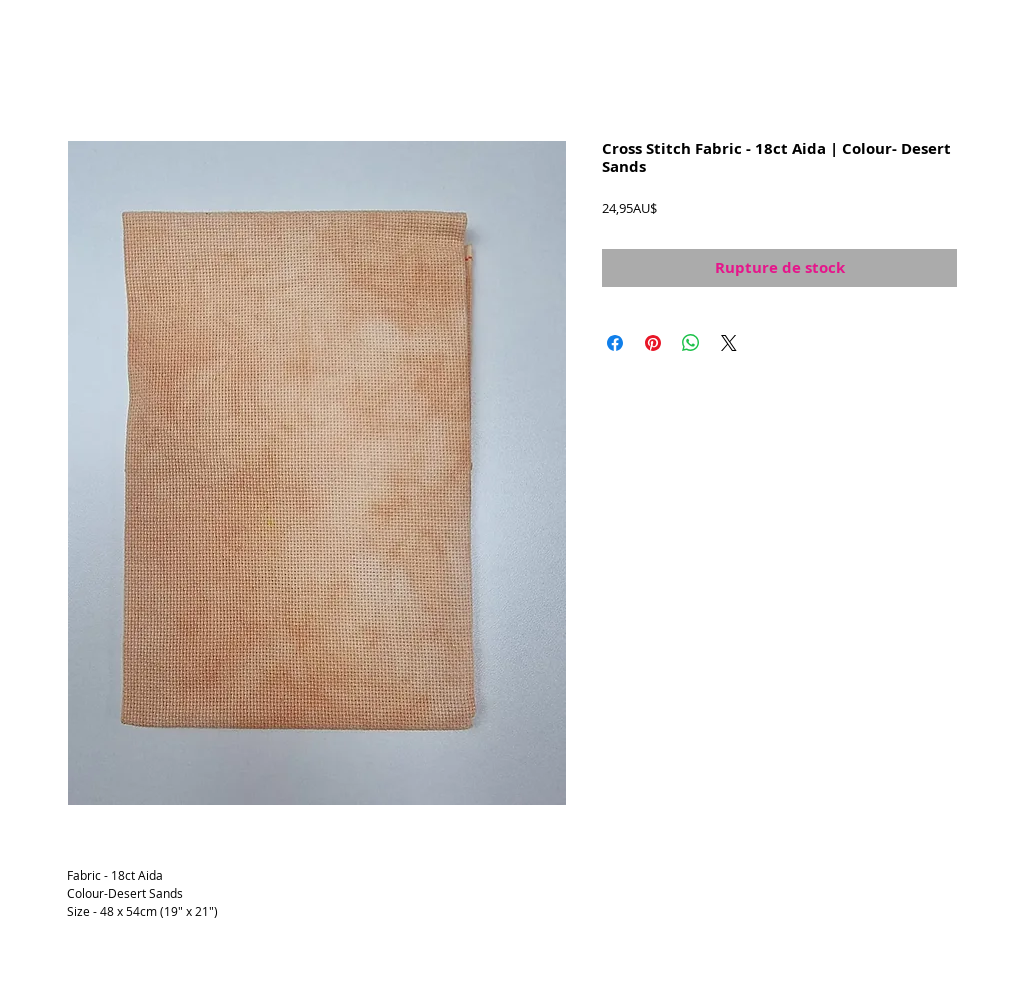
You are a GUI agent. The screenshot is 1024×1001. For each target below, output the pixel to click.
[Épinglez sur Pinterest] (653, 343)
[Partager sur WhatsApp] (691, 343)
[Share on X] (729, 343)
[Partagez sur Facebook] (615, 343)
